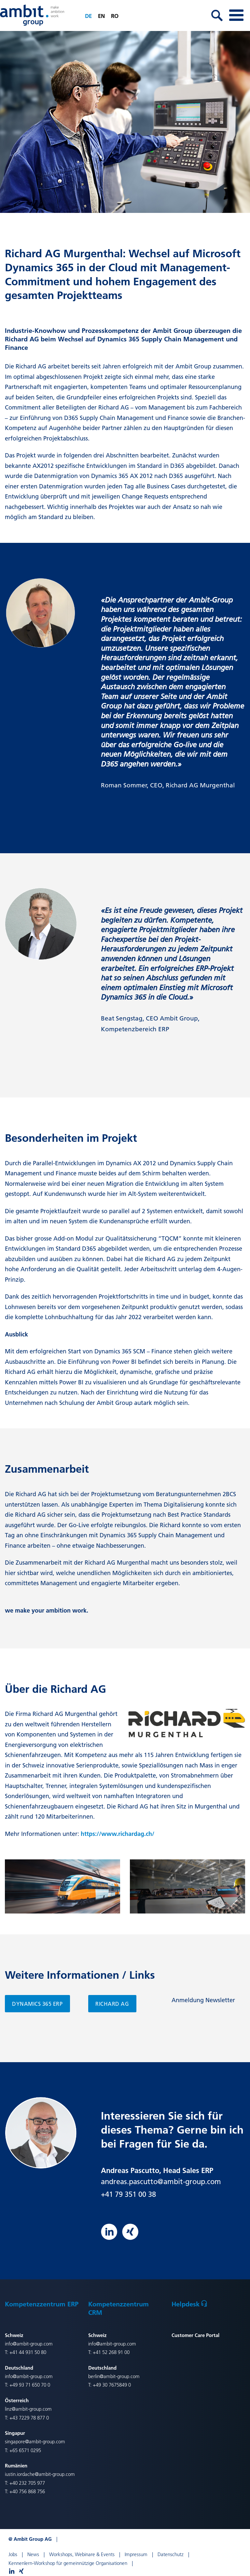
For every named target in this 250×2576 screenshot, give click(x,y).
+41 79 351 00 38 (128, 2194)
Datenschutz (171, 2554)
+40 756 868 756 (27, 2491)
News (33, 2554)
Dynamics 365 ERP (37, 2003)
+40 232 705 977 (27, 2483)
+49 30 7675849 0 (112, 2385)
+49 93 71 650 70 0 (29, 2385)
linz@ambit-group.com (28, 2409)
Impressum (136, 2554)
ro (114, 15)
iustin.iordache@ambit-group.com (40, 2474)
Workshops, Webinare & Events (82, 2554)
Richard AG (112, 2003)
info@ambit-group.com (29, 2344)
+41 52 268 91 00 (111, 2352)
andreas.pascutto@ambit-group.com (161, 2181)
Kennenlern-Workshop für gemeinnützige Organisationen (67, 2563)
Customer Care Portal (195, 2335)
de (88, 15)
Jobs (12, 2554)
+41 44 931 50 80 (27, 2352)
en (101, 15)
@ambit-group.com (120, 2376)
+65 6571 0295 (25, 2450)
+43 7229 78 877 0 (29, 2418)
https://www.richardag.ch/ (117, 1834)
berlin (94, 2376)
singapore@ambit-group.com (35, 2441)
